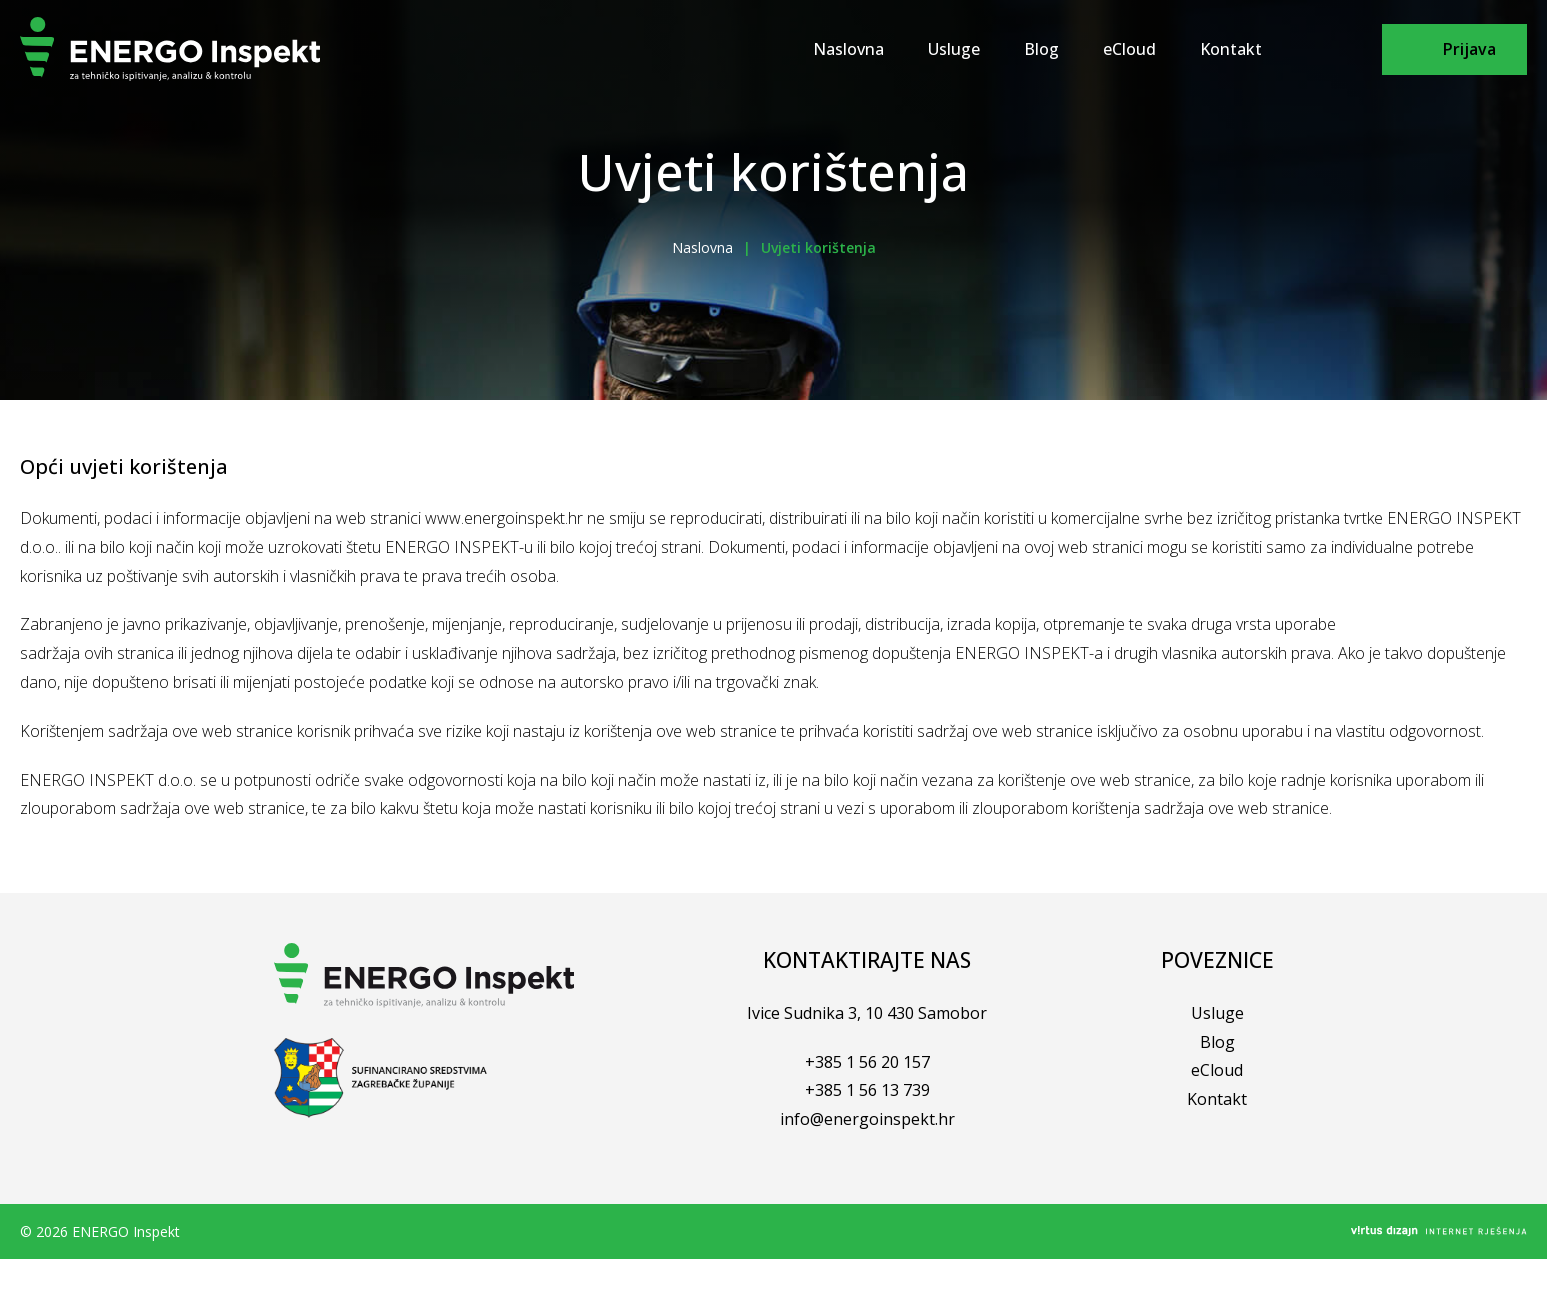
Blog (1041, 49)
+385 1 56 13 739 (867, 1090)
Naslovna (848, 49)
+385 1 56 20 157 (867, 1062)
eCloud (1129, 49)
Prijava (1469, 49)
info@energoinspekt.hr (867, 1119)
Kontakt (1231, 49)
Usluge (954, 49)
